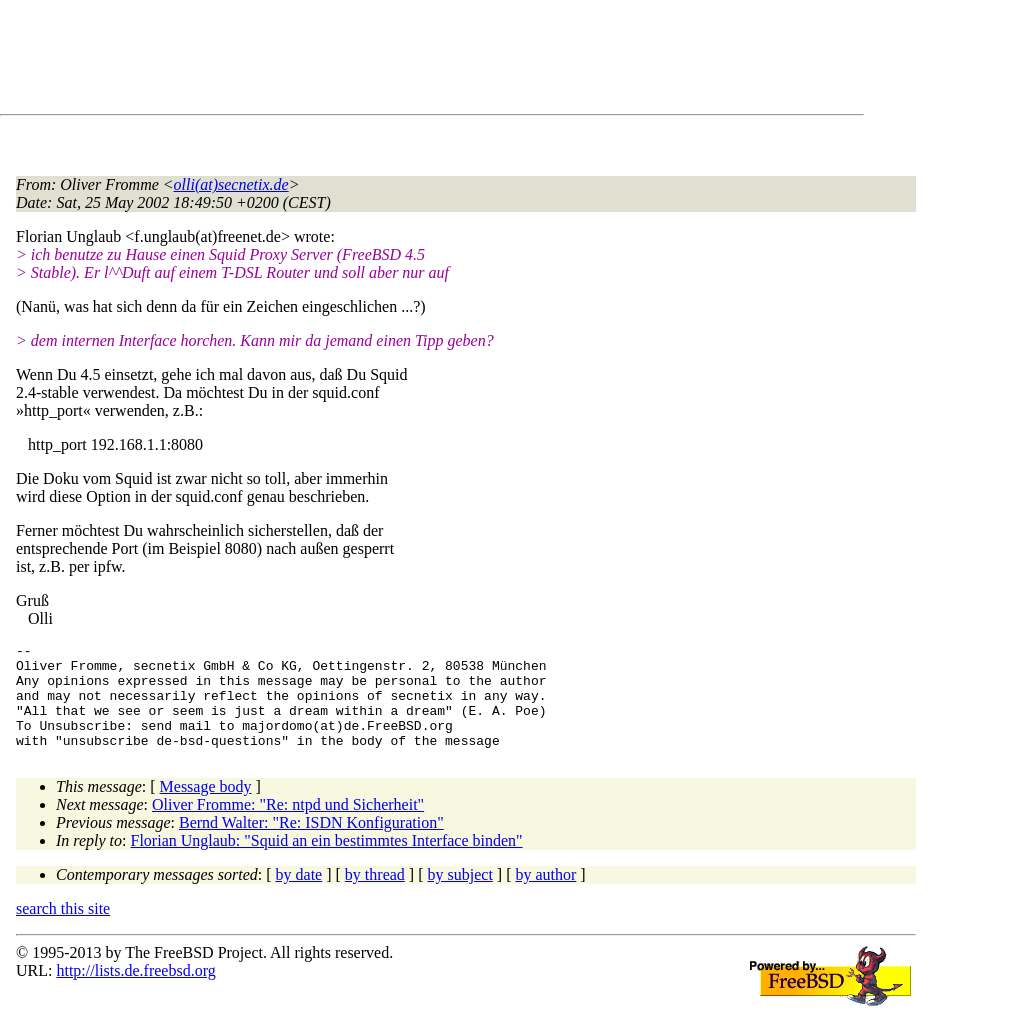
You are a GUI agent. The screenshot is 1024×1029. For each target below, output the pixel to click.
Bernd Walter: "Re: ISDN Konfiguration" (311, 843)
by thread (375, 895)
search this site (63, 929)
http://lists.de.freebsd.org (135, 991)
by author (545, 895)
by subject (460, 895)
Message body (206, 807)
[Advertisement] (380, 61)
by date (299, 895)
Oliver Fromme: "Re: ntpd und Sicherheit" (288, 825)
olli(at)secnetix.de (231, 184)
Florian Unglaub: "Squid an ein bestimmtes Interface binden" (327, 861)
